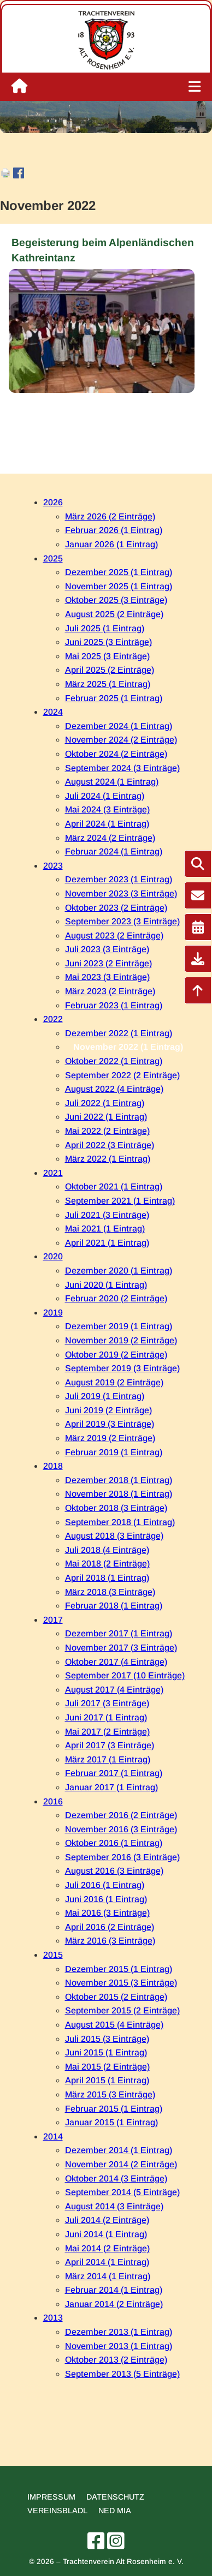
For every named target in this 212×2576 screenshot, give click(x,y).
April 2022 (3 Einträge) (109, 1145)
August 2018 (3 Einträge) (114, 1535)
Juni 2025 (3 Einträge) (108, 642)
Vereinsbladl (57, 2510)
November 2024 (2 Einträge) (121, 739)
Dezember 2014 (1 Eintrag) (118, 2150)
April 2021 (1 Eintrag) (107, 1242)
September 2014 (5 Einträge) (122, 2192)
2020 (53, 1256)
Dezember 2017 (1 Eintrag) (118, 1633)
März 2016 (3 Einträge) (110, 1940)
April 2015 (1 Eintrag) (107, 2080)
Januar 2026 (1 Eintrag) (111, 544)
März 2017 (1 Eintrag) (107, 1759)
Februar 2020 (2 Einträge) (116, 1298)
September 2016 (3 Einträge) (122, 1857)
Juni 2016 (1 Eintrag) (106, 1899)
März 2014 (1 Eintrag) (107, 2276)
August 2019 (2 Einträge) (114, 1382)
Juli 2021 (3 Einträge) (107, 1215)
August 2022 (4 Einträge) (114, 1088)
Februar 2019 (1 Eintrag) (113, 1452)
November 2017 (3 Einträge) (121, 1647)
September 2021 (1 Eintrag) (120, 1200)
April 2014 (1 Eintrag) (107, 2262)
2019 (53, 1312)
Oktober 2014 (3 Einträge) (116, 2178)
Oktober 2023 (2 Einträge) (116, 907)
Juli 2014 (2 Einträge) (107, 2220)
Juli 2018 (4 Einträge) (107, 1550)
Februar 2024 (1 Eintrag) (113, 851)
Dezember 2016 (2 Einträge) (121, 1815)
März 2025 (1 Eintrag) (107, 684)
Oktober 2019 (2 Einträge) (116, 1354)
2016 (53, 1801)
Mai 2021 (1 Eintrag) (105, 1228)
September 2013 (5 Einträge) (122, 2373)
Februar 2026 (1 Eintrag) (113, 530)
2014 (53, 2136)
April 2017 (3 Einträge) (109, 1745)
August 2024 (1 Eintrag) (111, 781)
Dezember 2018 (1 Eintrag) (118, 1480)
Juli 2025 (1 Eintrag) (104, 628)
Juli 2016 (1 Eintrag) (104, 1885)
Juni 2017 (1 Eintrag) (106, 1717)
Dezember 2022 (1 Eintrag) (118, 1033)
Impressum (51, 2497)
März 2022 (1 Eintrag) (107, 1158)
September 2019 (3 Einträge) (122, 1368)
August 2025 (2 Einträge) (114, 614)
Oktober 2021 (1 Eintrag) (113, 1186)
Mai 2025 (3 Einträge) (107, 656)
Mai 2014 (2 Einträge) (107, 2248)
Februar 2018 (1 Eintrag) (113, 1605)
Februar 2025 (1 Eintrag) (113, 698)
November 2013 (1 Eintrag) (118, 2346)
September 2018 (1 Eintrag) (120, 1522)
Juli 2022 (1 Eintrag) (104, 1103)
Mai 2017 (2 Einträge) (107, 1731)
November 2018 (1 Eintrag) (118, 1493)
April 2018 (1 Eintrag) (107, 1577)
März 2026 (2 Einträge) (110, 516)
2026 (53, 502)
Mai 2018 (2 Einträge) (107, 1563)
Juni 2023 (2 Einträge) (108, 963)
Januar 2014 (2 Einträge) (114, 2304)
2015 (53, 1954)
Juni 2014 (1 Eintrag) (106, 2234)
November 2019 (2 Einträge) (121, 1340)
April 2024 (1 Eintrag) (107, 823)
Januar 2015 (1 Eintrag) (111, 2122)
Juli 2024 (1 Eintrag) (104, 795)
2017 (53, 1619)
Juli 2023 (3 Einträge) (107, 949)
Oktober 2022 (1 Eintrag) (113, 1061)
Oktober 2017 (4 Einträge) (116, 1661)
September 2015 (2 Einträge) (122, 2010)
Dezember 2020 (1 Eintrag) (118, 1270)
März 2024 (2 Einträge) (110, 837)
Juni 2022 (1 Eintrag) (106, 1116)
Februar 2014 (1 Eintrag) (113, 2289)
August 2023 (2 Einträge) (114, 935)
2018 (53, 1466)
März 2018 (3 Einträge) (110, 1592)
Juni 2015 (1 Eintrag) (106, 2052)
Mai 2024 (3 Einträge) (107, 809)
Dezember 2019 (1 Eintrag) (118, 1326)
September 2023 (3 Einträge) (122, 921)
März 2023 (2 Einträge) (110, 991)
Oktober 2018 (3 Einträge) (116, 1508)
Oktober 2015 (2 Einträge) (116, 1996)
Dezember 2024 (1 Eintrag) (118, 726)
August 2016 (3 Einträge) (114, 1870)
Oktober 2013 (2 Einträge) (116, 2359)
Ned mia (114, 2510)
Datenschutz (115, 2497)
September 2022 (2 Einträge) (122, 1075)
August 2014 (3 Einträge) (114, 2206)
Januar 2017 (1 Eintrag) (111, 1787)
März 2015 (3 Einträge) (110, 2094)
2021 (53, 1173)
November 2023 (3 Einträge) (121, 893)
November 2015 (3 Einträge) (121, 1982)
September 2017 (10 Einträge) (125, 1675)
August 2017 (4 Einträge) (114, 1689)
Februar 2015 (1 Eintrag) (113, 2108)
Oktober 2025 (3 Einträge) (116, 600)
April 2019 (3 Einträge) (109, 1424)
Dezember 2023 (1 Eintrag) (118, 879)
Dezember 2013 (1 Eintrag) (118, 2331)
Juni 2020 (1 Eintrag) (106, 1284)
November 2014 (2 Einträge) (121, 2164)
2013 (53, 2317)
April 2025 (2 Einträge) (109, 669)
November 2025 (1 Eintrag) (118, 586)
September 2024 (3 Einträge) (122, 768)
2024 (53, 711)
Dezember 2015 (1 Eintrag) (118, 1969)
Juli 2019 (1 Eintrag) (104, 1396)
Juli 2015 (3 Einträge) (107, 2038)
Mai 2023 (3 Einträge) (107, 977)
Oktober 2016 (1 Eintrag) (113, 1843)
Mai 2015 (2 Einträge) (107, 2066)
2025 (53, 558)
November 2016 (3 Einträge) (121, 1829)
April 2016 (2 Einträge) (109, 1927)
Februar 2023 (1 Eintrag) (113, 1005)
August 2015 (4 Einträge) (114, 2024)
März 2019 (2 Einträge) (110, 1438)
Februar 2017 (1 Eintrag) (113, 1773)
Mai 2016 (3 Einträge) (107, 1912)
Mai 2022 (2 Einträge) (107, 1130)
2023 (53, 865)
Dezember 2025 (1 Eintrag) (118, 572)
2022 (53, 1019)
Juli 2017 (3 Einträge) (107, 1703)
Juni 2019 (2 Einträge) (108, 1410)
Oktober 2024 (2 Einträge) (116, 753)
